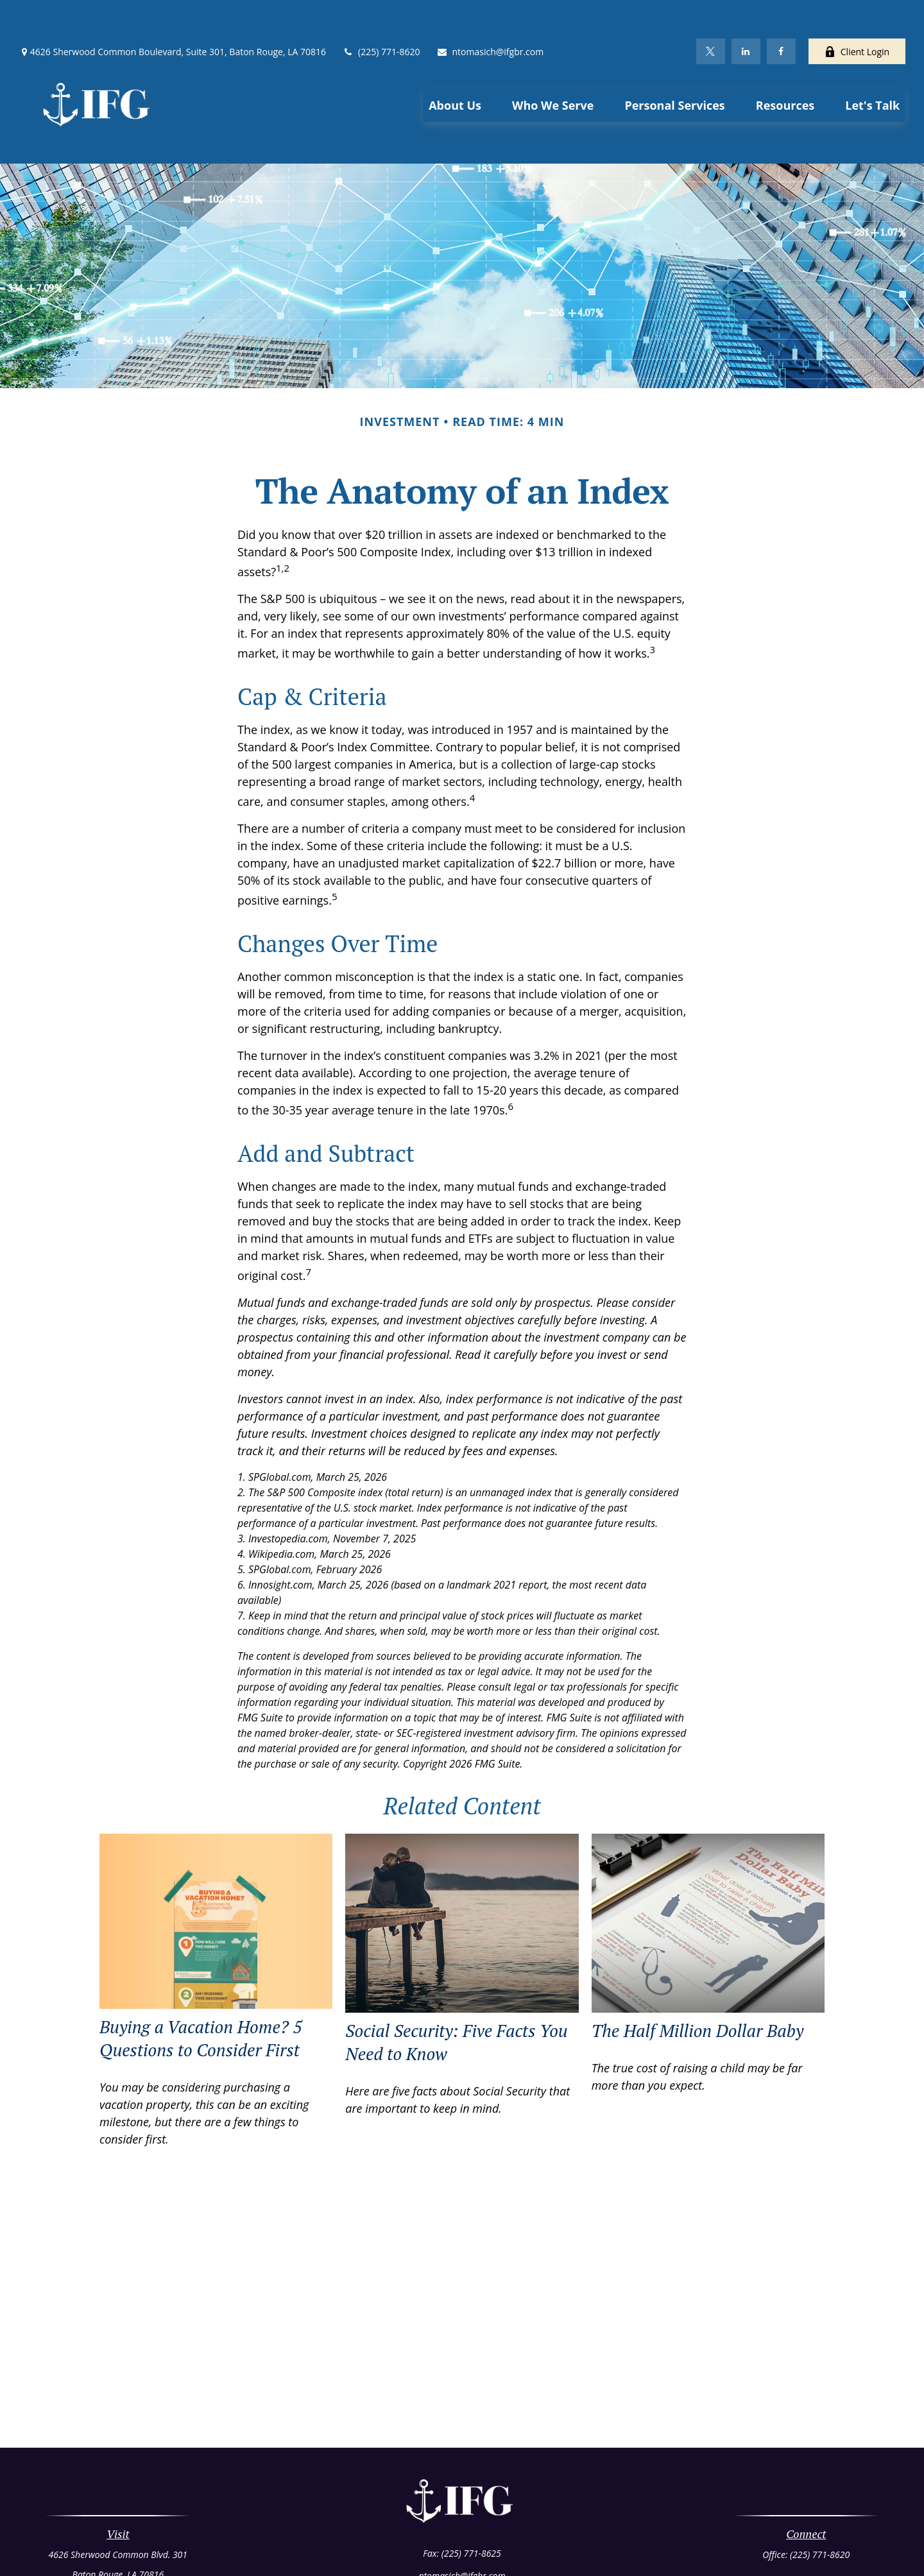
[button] (455, 66)
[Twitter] (710, 13)
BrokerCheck (587, 2546)
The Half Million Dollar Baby (698, 1972)
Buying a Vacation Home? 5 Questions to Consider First (200, 1981)
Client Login (857, 13)
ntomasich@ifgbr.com (490, 13)
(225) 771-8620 (381, 13)
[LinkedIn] (746, 13)
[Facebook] (781, 13)
